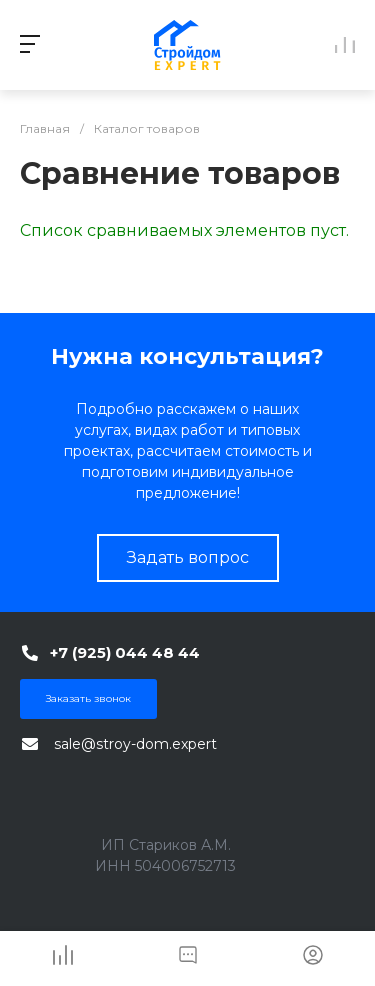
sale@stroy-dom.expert (135, 744)
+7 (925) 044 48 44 (125, 652)
